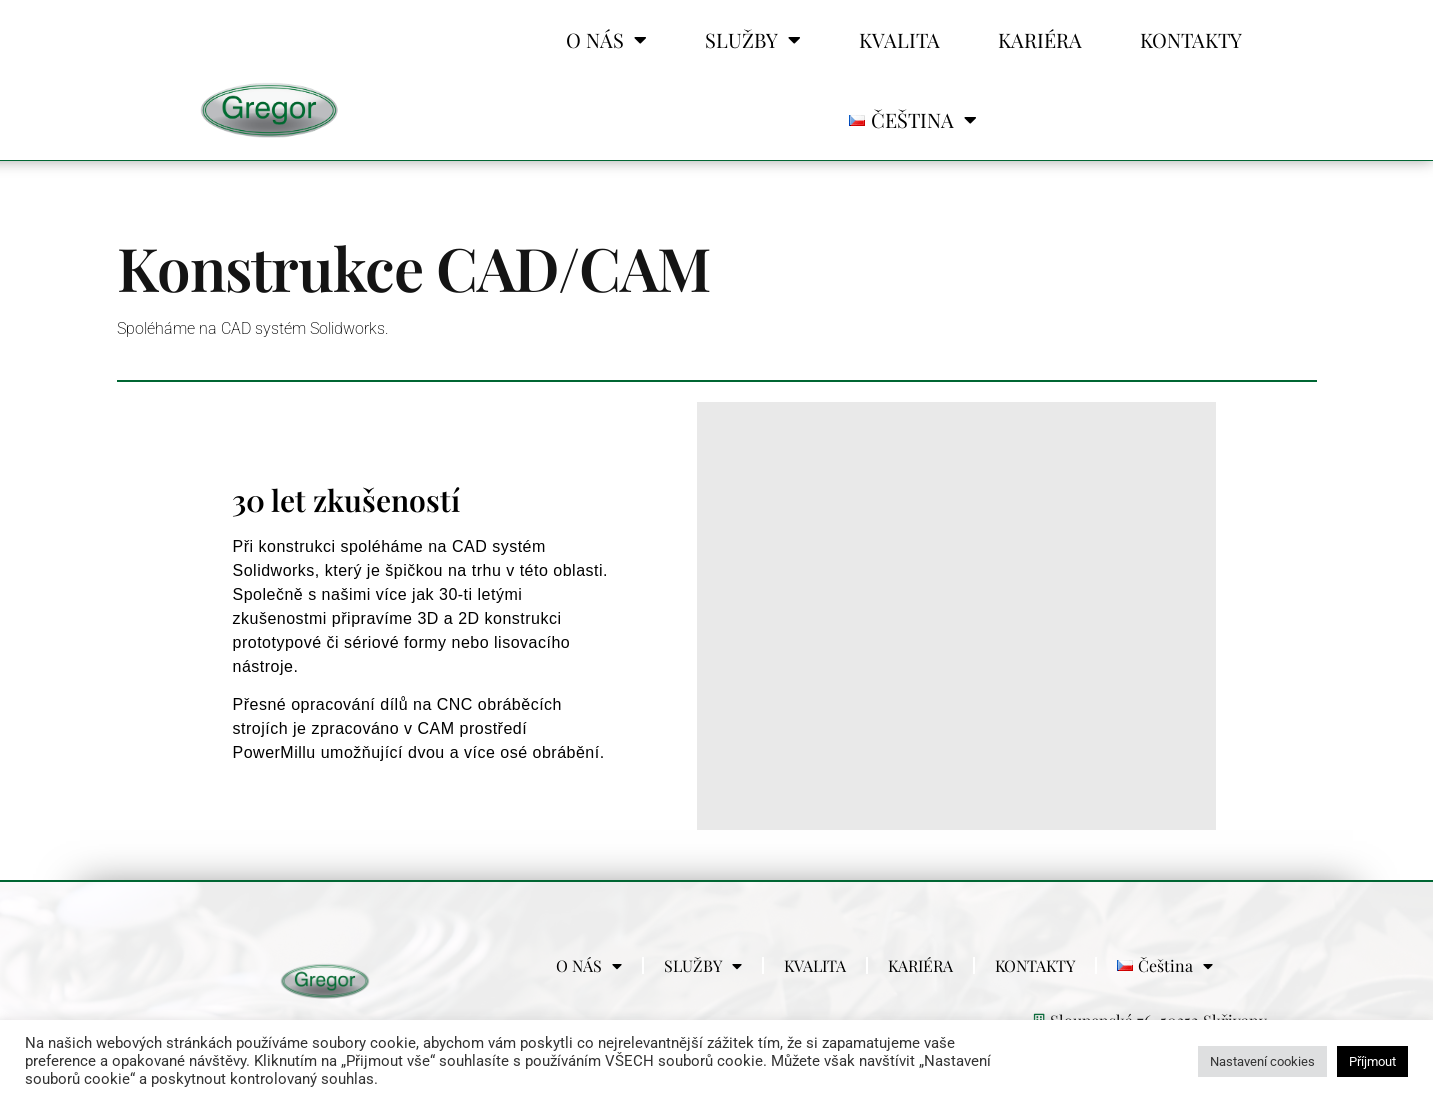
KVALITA (899, 39)
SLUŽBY (753, 40)
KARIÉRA (1040, 39)
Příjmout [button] (1372, 1061)
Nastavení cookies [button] (1262, 1061)
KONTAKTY (1191, 39)
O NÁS (606, 40)
